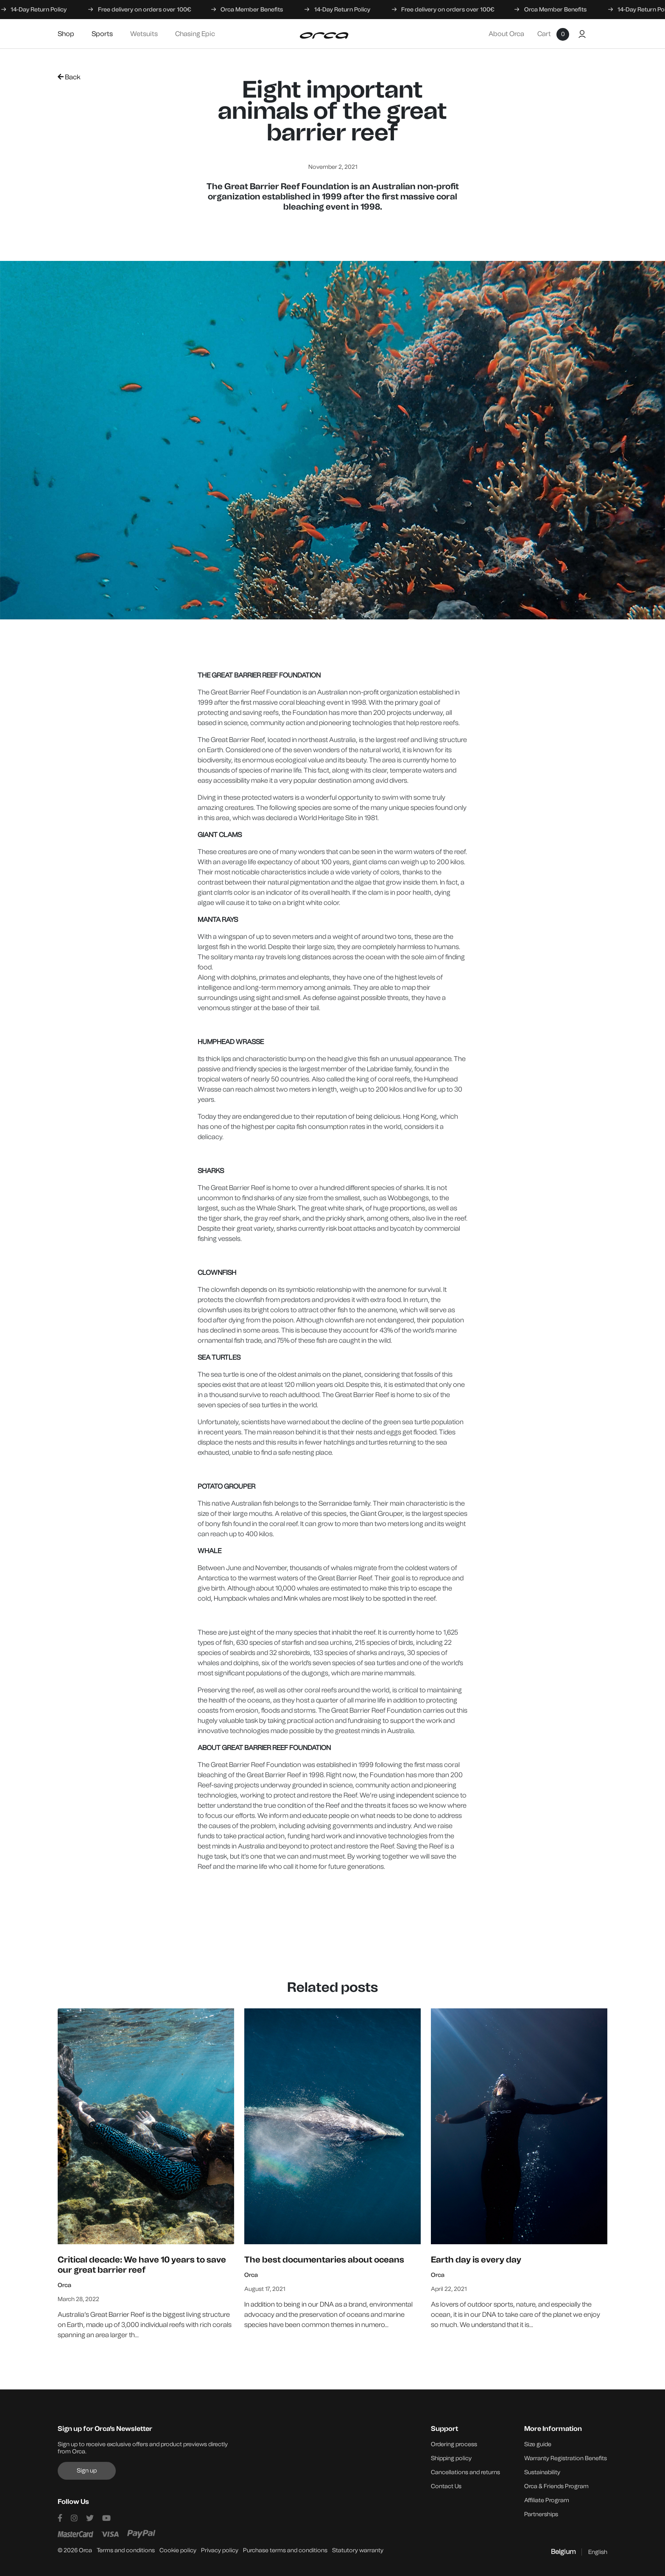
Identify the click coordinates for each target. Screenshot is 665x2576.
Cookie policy (177, 2550)
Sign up (87, 2470)
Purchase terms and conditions (285, 2550)
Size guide (537, 2444)
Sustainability (542, 2472)
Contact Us (446, 2486)
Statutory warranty (357, 2550)
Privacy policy (219, 2550)
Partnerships (541, 2514)
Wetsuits (144, 34)
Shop (66, 34)
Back (69, 77)
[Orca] (324, 35)
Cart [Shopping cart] (553, 34)
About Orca (506, 34)
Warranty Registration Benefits (565, 2458)
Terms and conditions (126, 2550)
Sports (102, 34)
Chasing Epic (195, 34)
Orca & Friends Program (556, 2486)
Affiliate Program (546, 2500)
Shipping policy (451, 2458)
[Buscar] (597, 34)
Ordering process (454, 2444)
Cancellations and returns (465, 2472)
